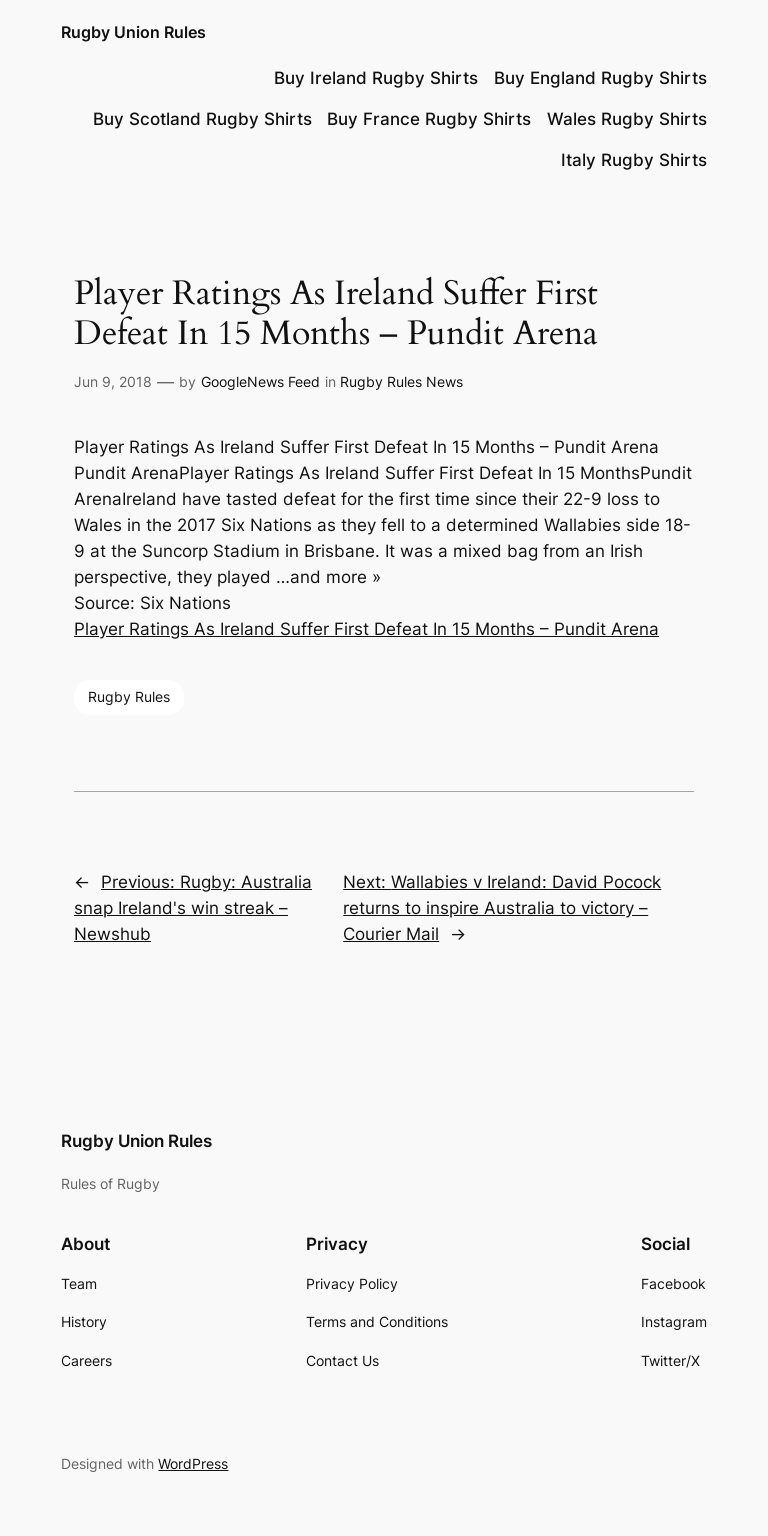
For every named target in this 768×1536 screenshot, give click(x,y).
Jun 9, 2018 (113, 381)
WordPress (193, 1463)
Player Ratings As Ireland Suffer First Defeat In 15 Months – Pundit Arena (366, 629)
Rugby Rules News (401, 381)
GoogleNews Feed (260, 381)
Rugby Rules (129, 696)
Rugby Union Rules (133, 32)
